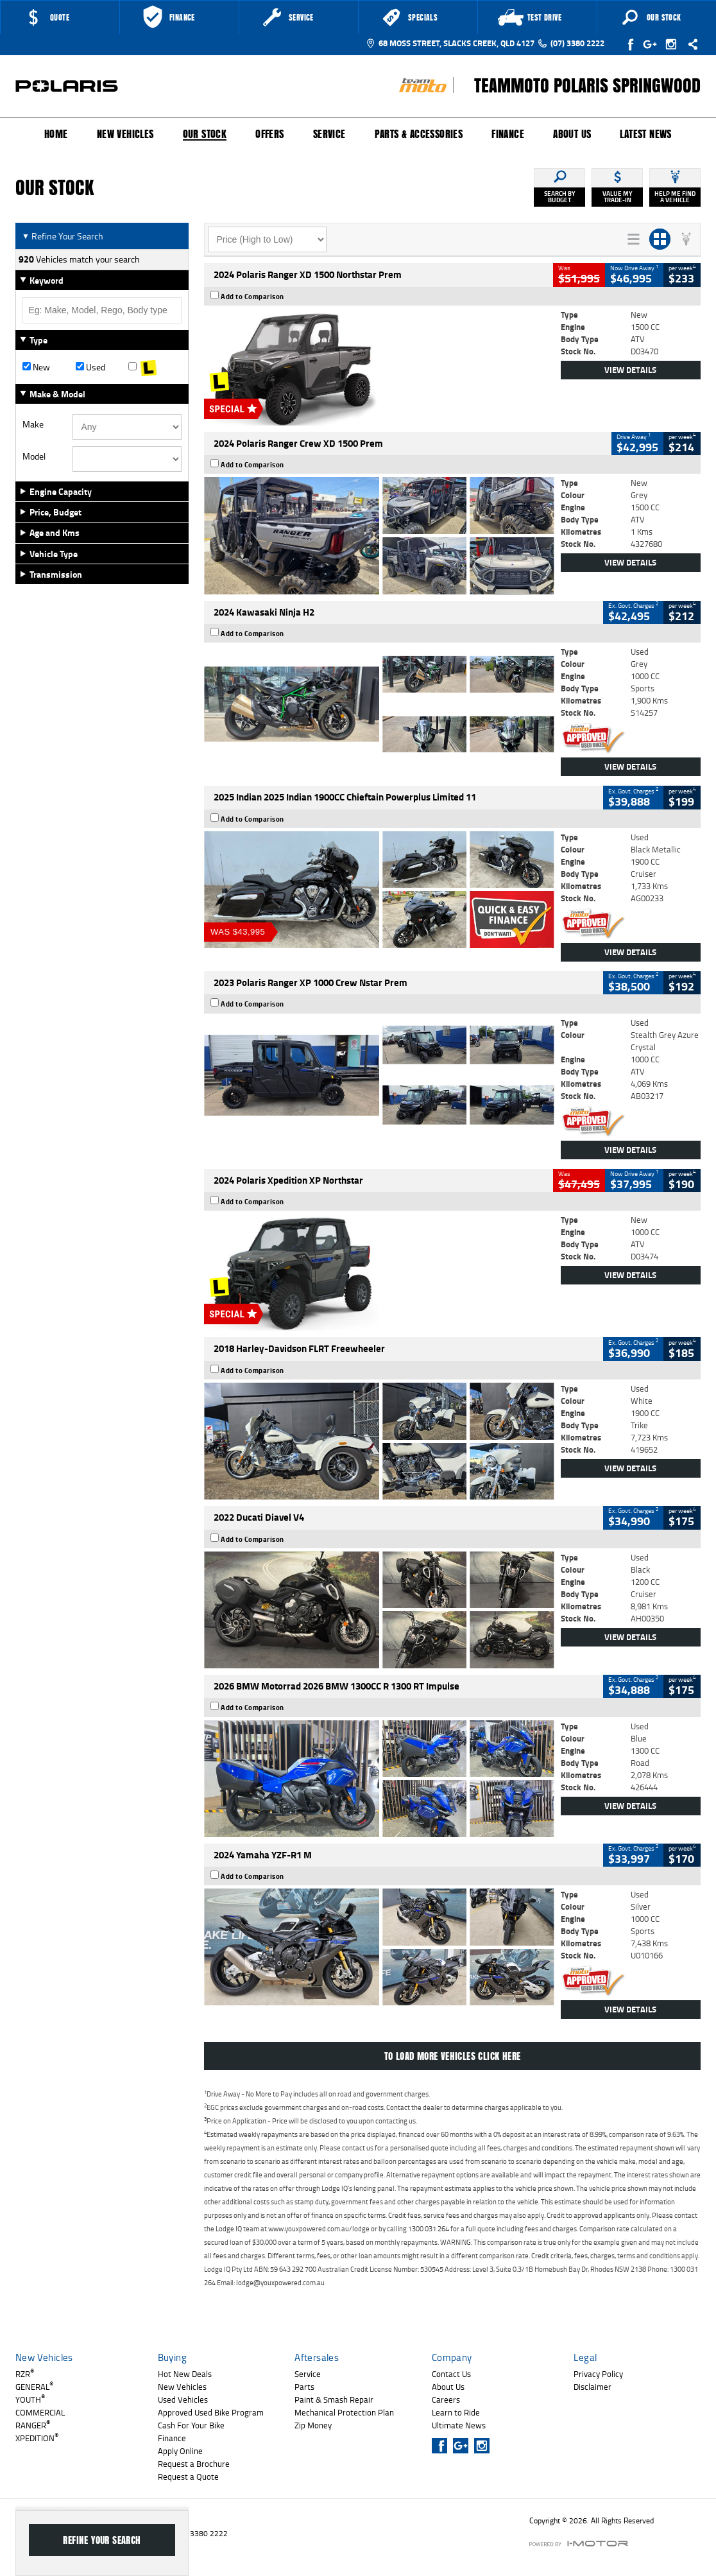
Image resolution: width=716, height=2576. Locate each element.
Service (329, 134)
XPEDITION (36, 2438)
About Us (572, 134)
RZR (24, 2373)
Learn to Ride (456, 2412)
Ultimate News (459, 2425)
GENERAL (34, 2386)
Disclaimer (592, 2386)
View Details (630, 369)
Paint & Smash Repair (333, 2399)
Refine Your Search (62, 236)
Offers (269, 134)
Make (33, 424)
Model (34, 456)
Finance (507, 134)
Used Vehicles (183, 2399)
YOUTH (30, 2399)
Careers (446, 2399)
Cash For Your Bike (191, 2425)
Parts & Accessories (419, 134)
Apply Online (180, 2450)
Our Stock (205, 135)
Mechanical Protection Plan (344, 2412)
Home (56, 134)
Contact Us (451, 2373)
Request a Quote (188, 2476)
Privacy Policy (598, 2373)
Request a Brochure (194, 2463)
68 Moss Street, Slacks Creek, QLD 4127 (450, 43)
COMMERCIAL (40, 2412)
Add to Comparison (252, 296)
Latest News (645, 134)
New (36, 367)
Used (90, 367)
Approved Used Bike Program (211, 2412)
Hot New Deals (185, 2373)
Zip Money (313, 2425)
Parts (304, 2386)
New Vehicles (125, 134)
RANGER (32, 2425)
